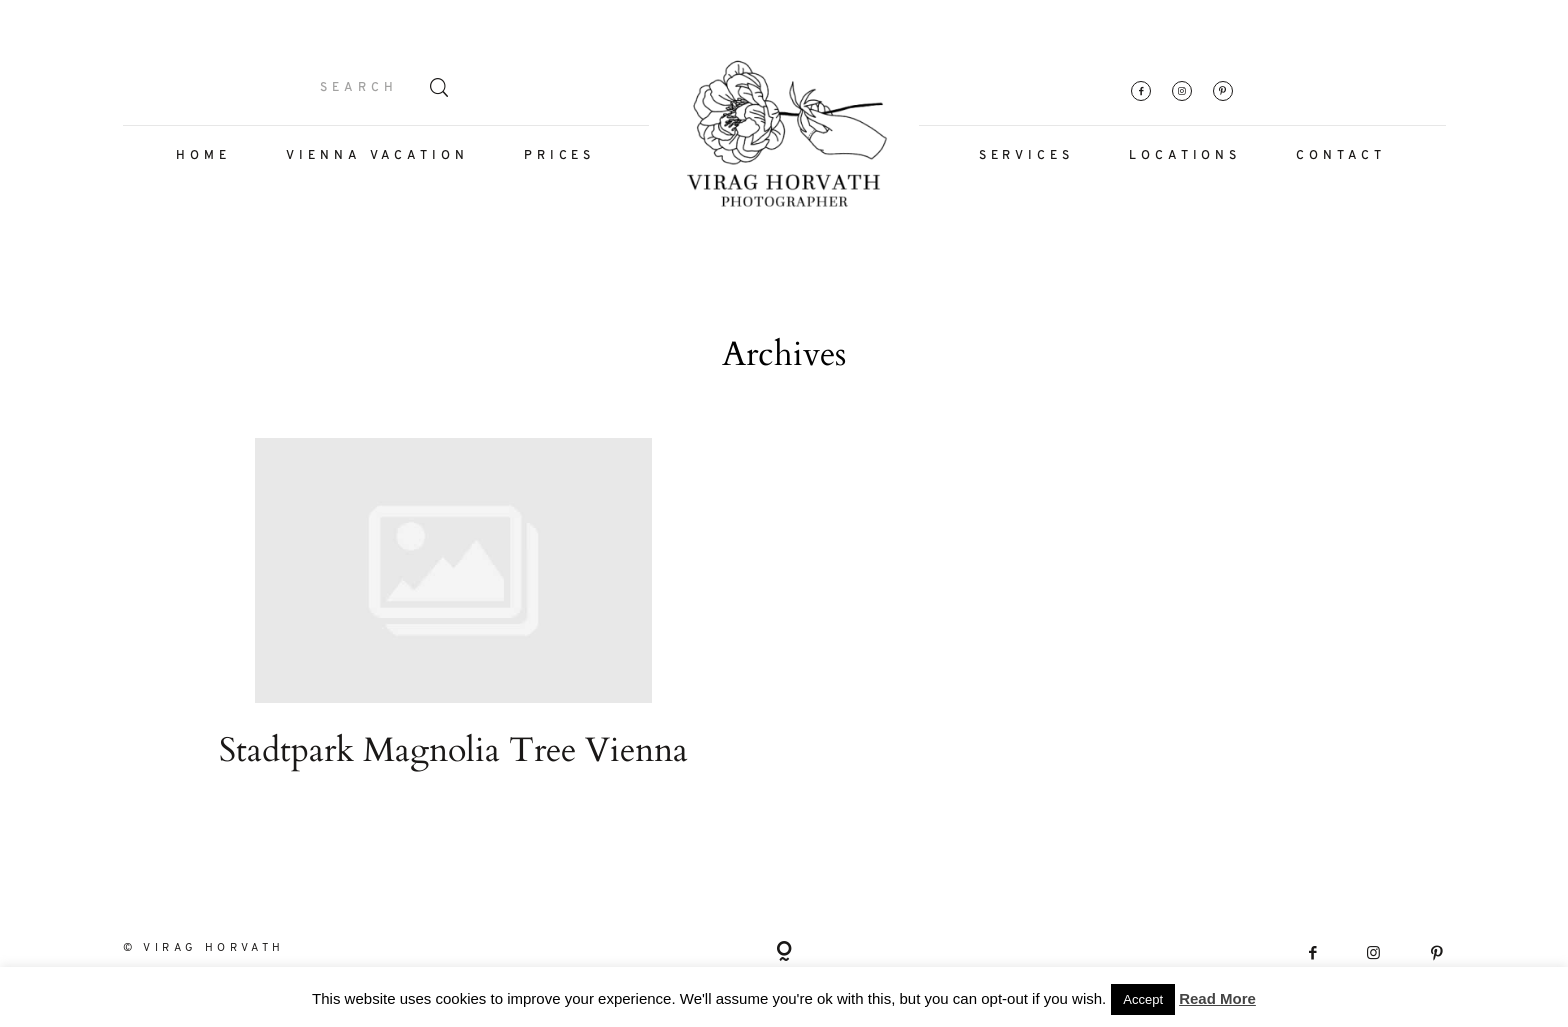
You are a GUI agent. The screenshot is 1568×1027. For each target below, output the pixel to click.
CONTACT (1340, 156)
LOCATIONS (1185, 156)
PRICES (559, 156)
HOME (203, 156)
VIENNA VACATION (377, 156)
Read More (1217, 998)
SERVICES (1026, 156)
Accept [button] (1143, 999)
